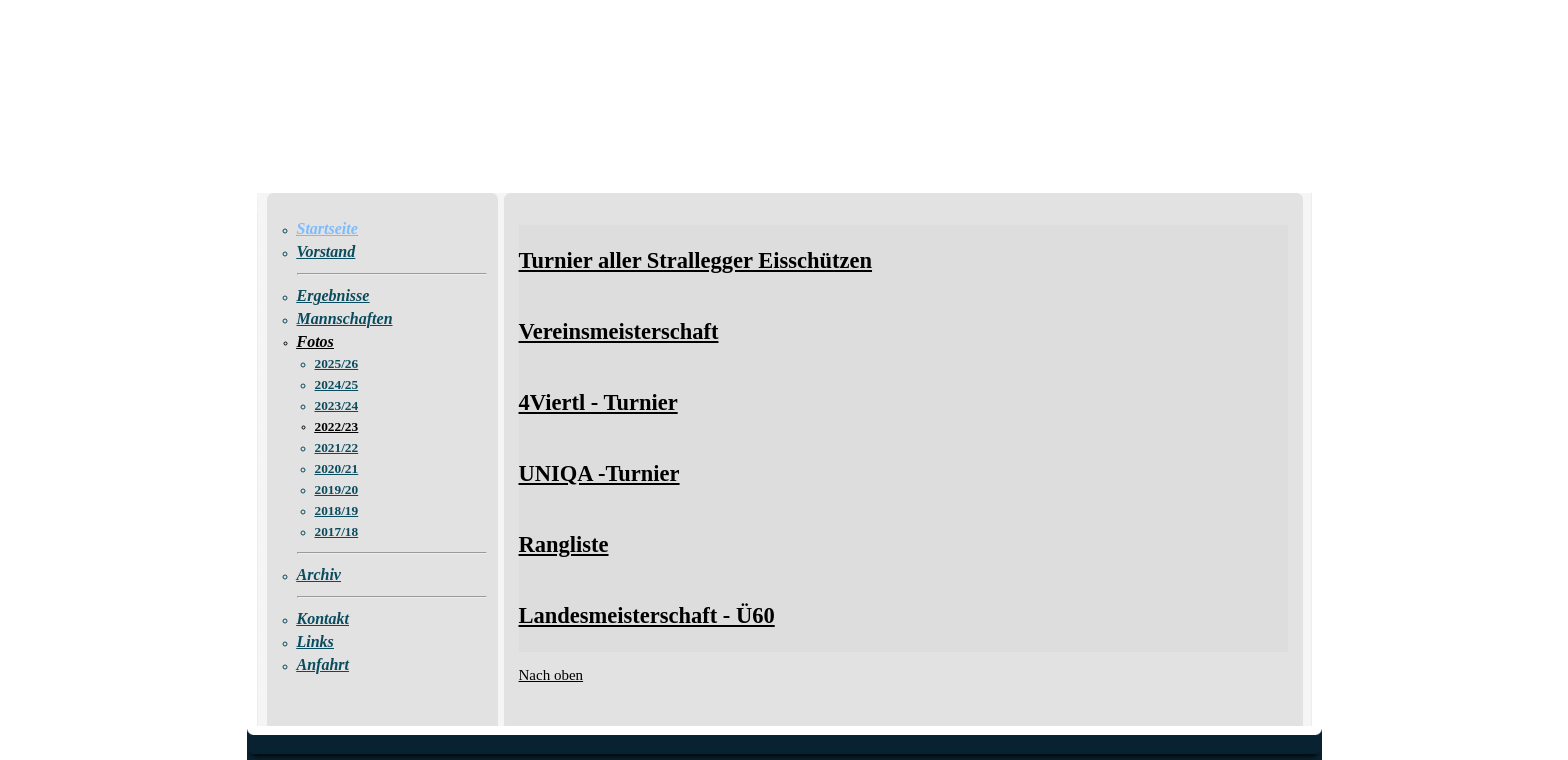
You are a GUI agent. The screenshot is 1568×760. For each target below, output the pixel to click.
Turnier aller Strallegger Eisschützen (696, 260)
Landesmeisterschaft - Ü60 (647, 615)
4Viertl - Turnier (598, 402)
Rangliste (564, 544)
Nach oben (551, 675)
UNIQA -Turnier (599, 473)
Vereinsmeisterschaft (619, 331)
